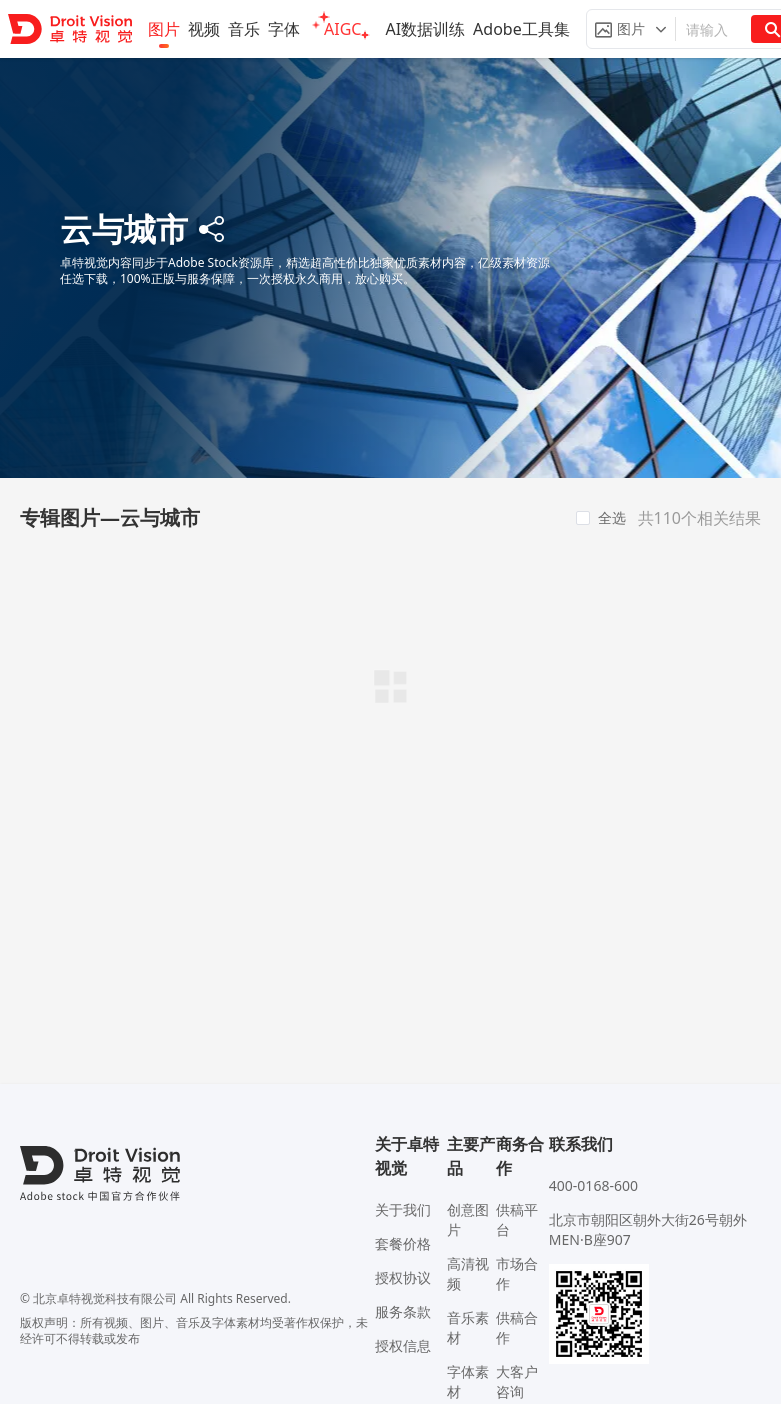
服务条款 (403, 1311)
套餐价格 (403, 1243)
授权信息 (403, 1345)
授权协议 (403, 1277)
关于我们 (403, 1209)
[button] (631, 29)
